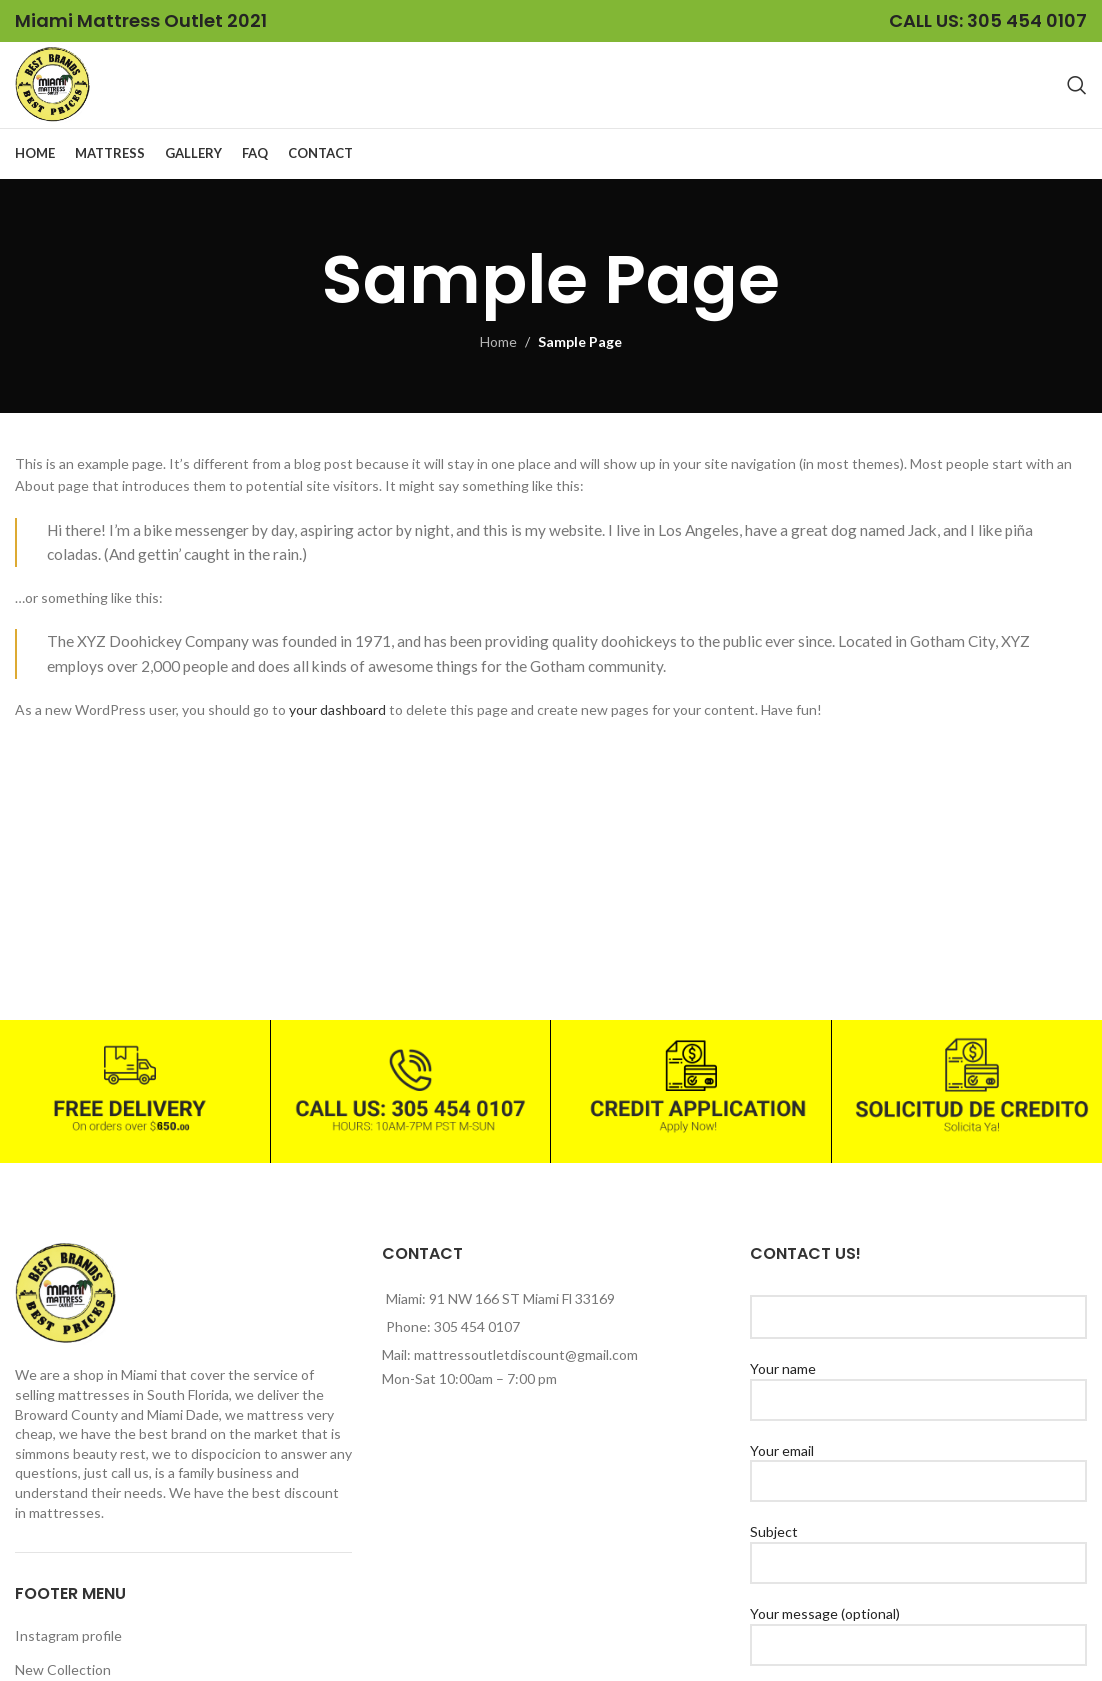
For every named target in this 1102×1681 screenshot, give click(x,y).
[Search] (1077, 94)
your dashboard (337, 727)
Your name (918, 1401)
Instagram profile (68, 1653)
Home (498, 359)
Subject (918, 1564)
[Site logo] (61, 92)
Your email (918, 1483)
